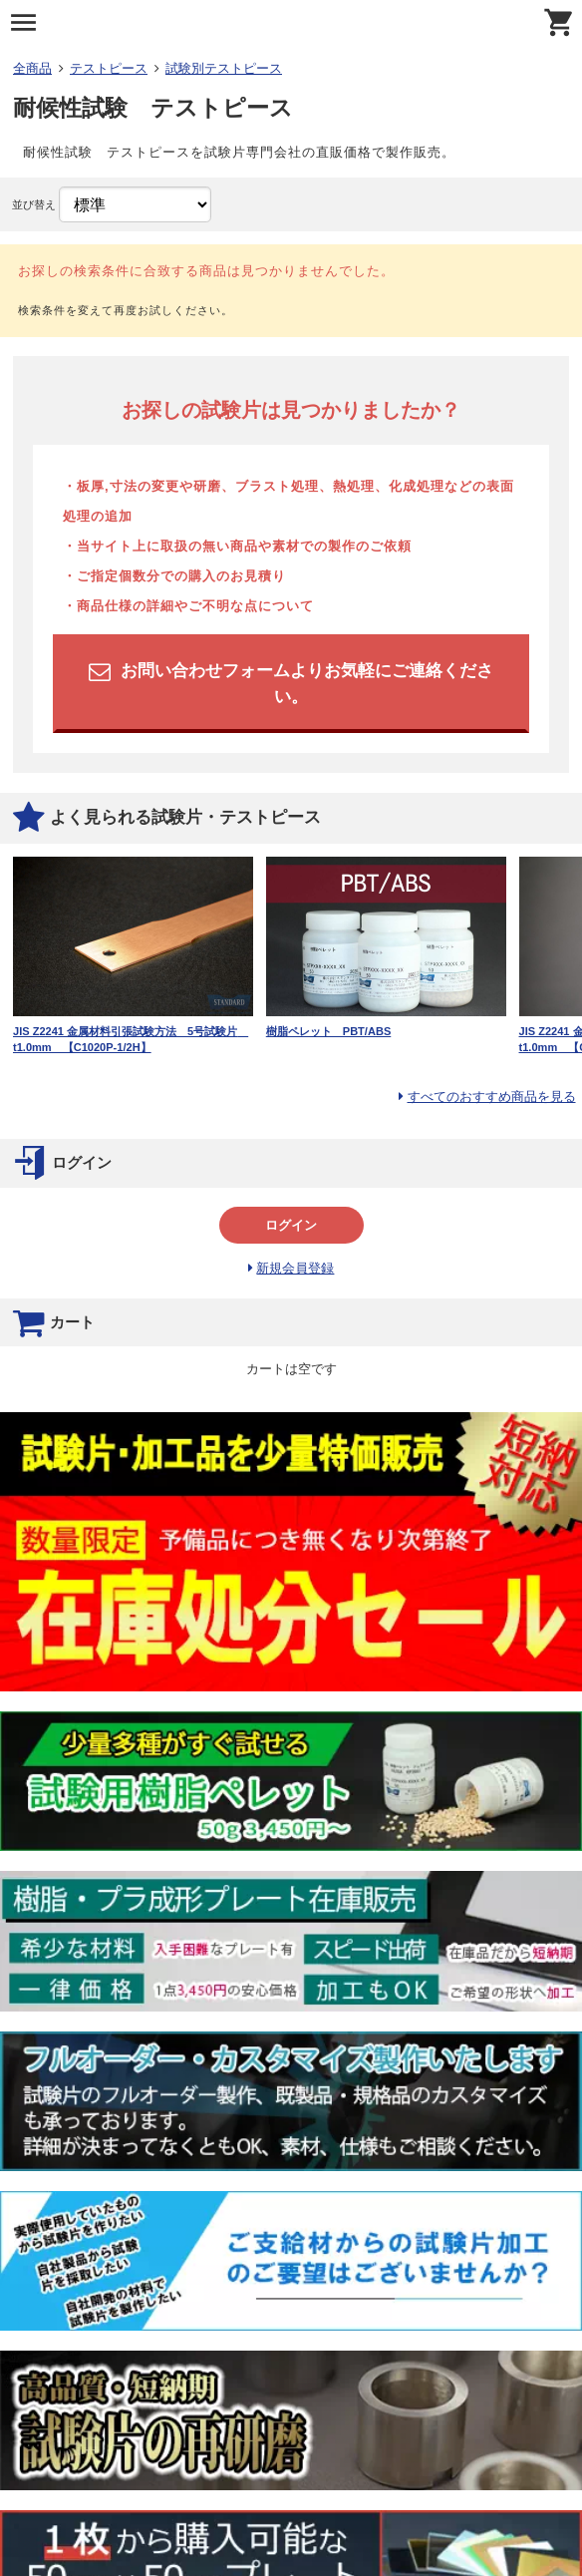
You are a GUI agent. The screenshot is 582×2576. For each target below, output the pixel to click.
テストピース (108, 68)
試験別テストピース (223, 68)
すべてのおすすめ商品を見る (492, 1096)
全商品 (32, 68)
